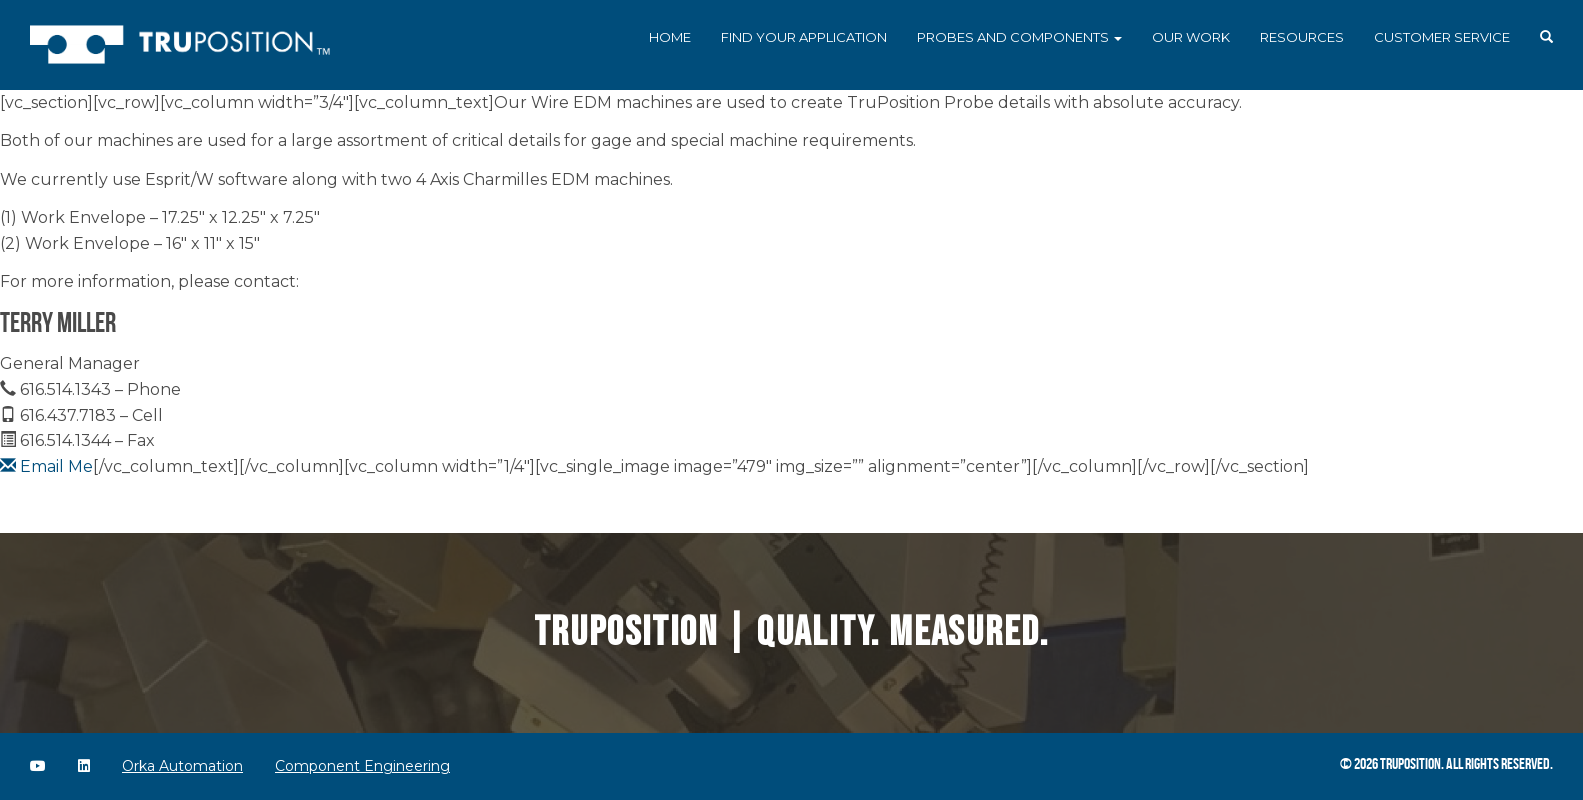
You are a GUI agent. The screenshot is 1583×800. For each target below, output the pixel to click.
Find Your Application (804, 37)
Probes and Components (1019, 37)
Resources (1302, 37)
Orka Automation (182, 766)
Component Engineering (362, 766)
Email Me (46, 466)
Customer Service (1442, 37)
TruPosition (1410, 763)
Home (670, 37)
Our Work (1191, 37)
